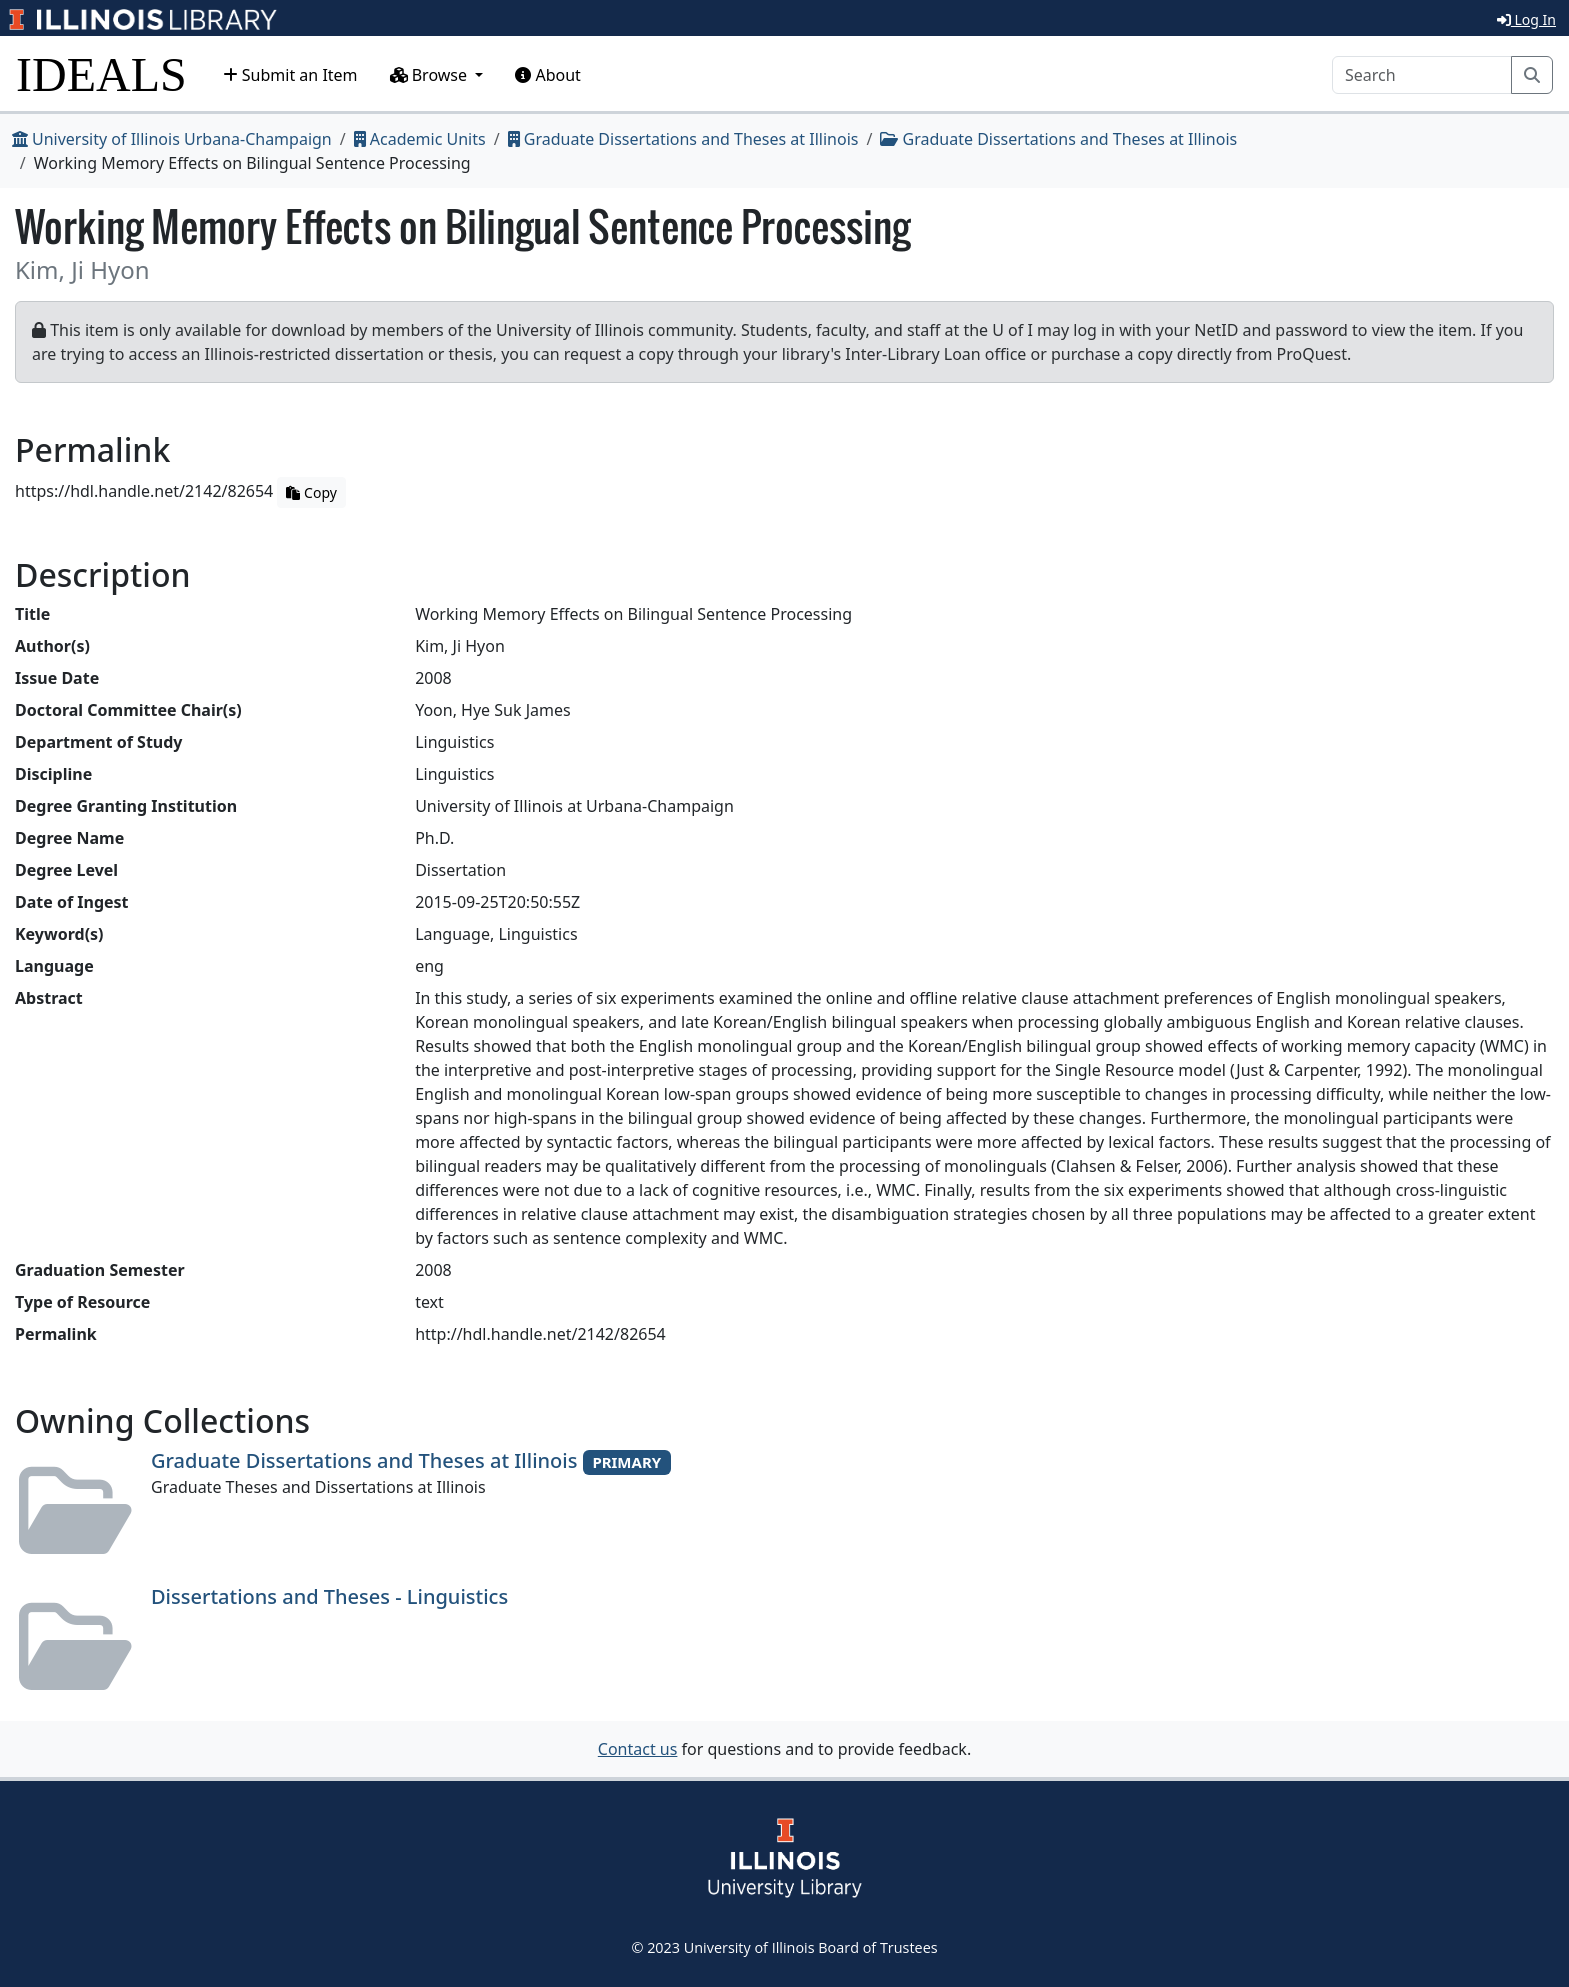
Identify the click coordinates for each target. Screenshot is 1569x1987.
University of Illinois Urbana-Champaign (172, 139)
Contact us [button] (638, 1749)
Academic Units (420, 139)
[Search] (1422, 75)
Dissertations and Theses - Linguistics (329, 1596)
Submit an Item (290, 75)
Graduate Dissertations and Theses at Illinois (683, 139)
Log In (1526, 19)
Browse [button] (431, 75)
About (548, 75)
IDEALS (101, 74)
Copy (311, 492)
